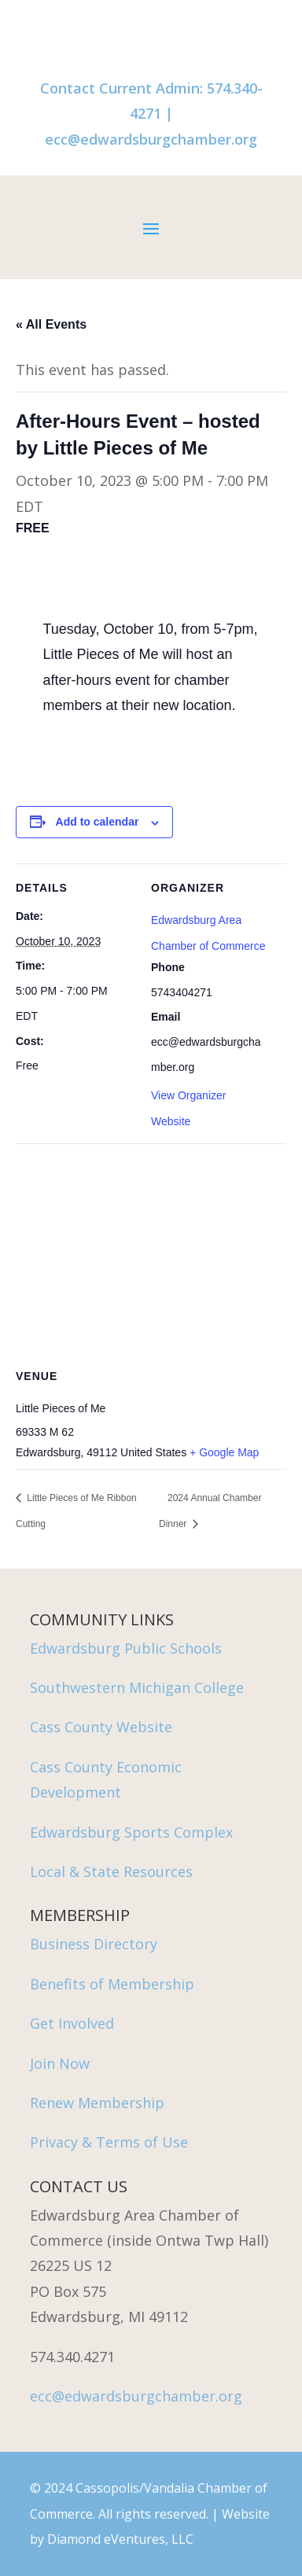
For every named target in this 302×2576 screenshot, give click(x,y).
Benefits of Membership (112, 1983)
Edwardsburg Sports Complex (131, 1832)
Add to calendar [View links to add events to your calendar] (97, 821)
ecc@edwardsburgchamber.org (151, 139)
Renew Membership (97, 2102)
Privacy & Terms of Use (109, 2142)
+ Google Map (224, 1452)
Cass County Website (101, 1726)
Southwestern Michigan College (137, 1687)
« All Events (51, 324)
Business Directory (93, 1943)
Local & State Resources (111, 1871)
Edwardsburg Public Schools (126, 1648)
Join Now (60, 2063)
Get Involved (72, 2023)
